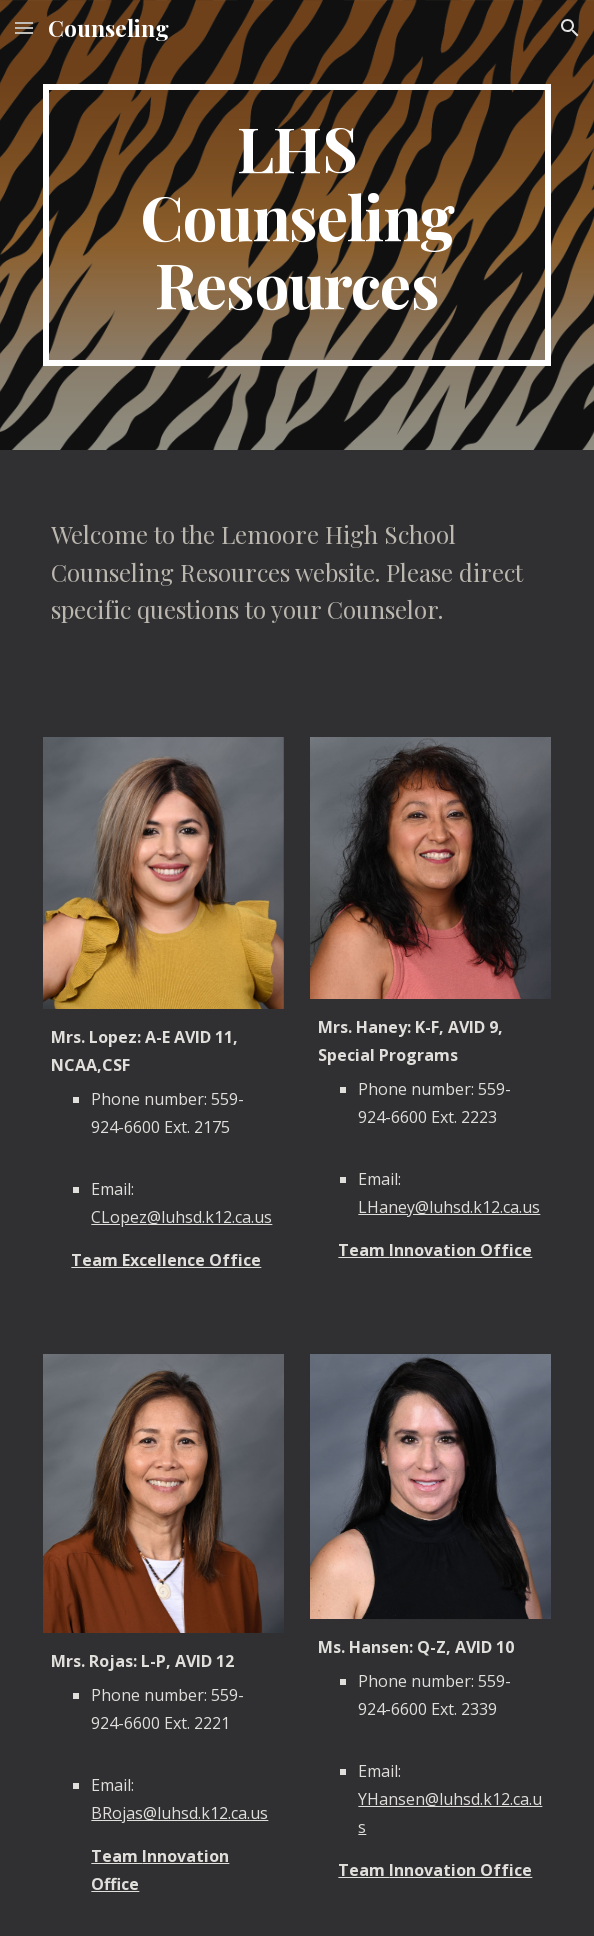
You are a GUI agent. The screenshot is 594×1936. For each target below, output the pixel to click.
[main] (296, 225)
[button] (24, 27)
